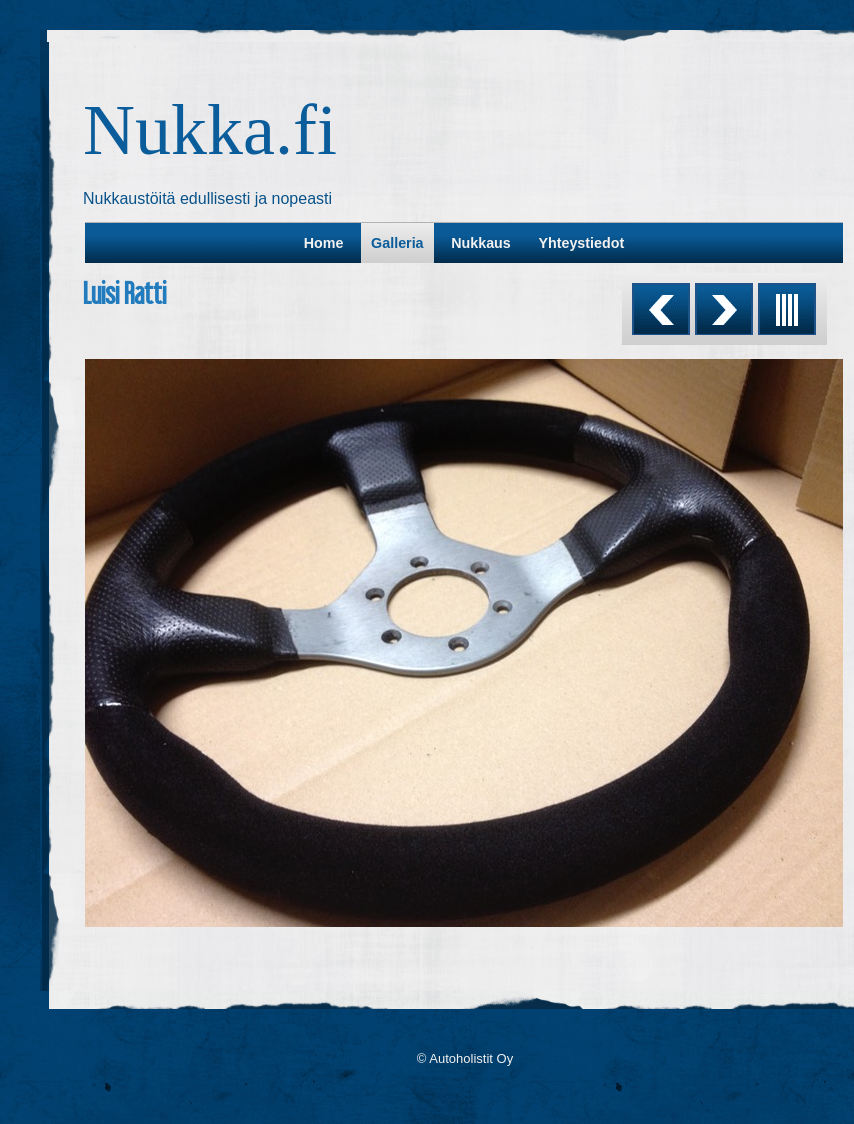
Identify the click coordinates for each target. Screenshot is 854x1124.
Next (724, 309)
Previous (661, 309)
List (787, 309)
